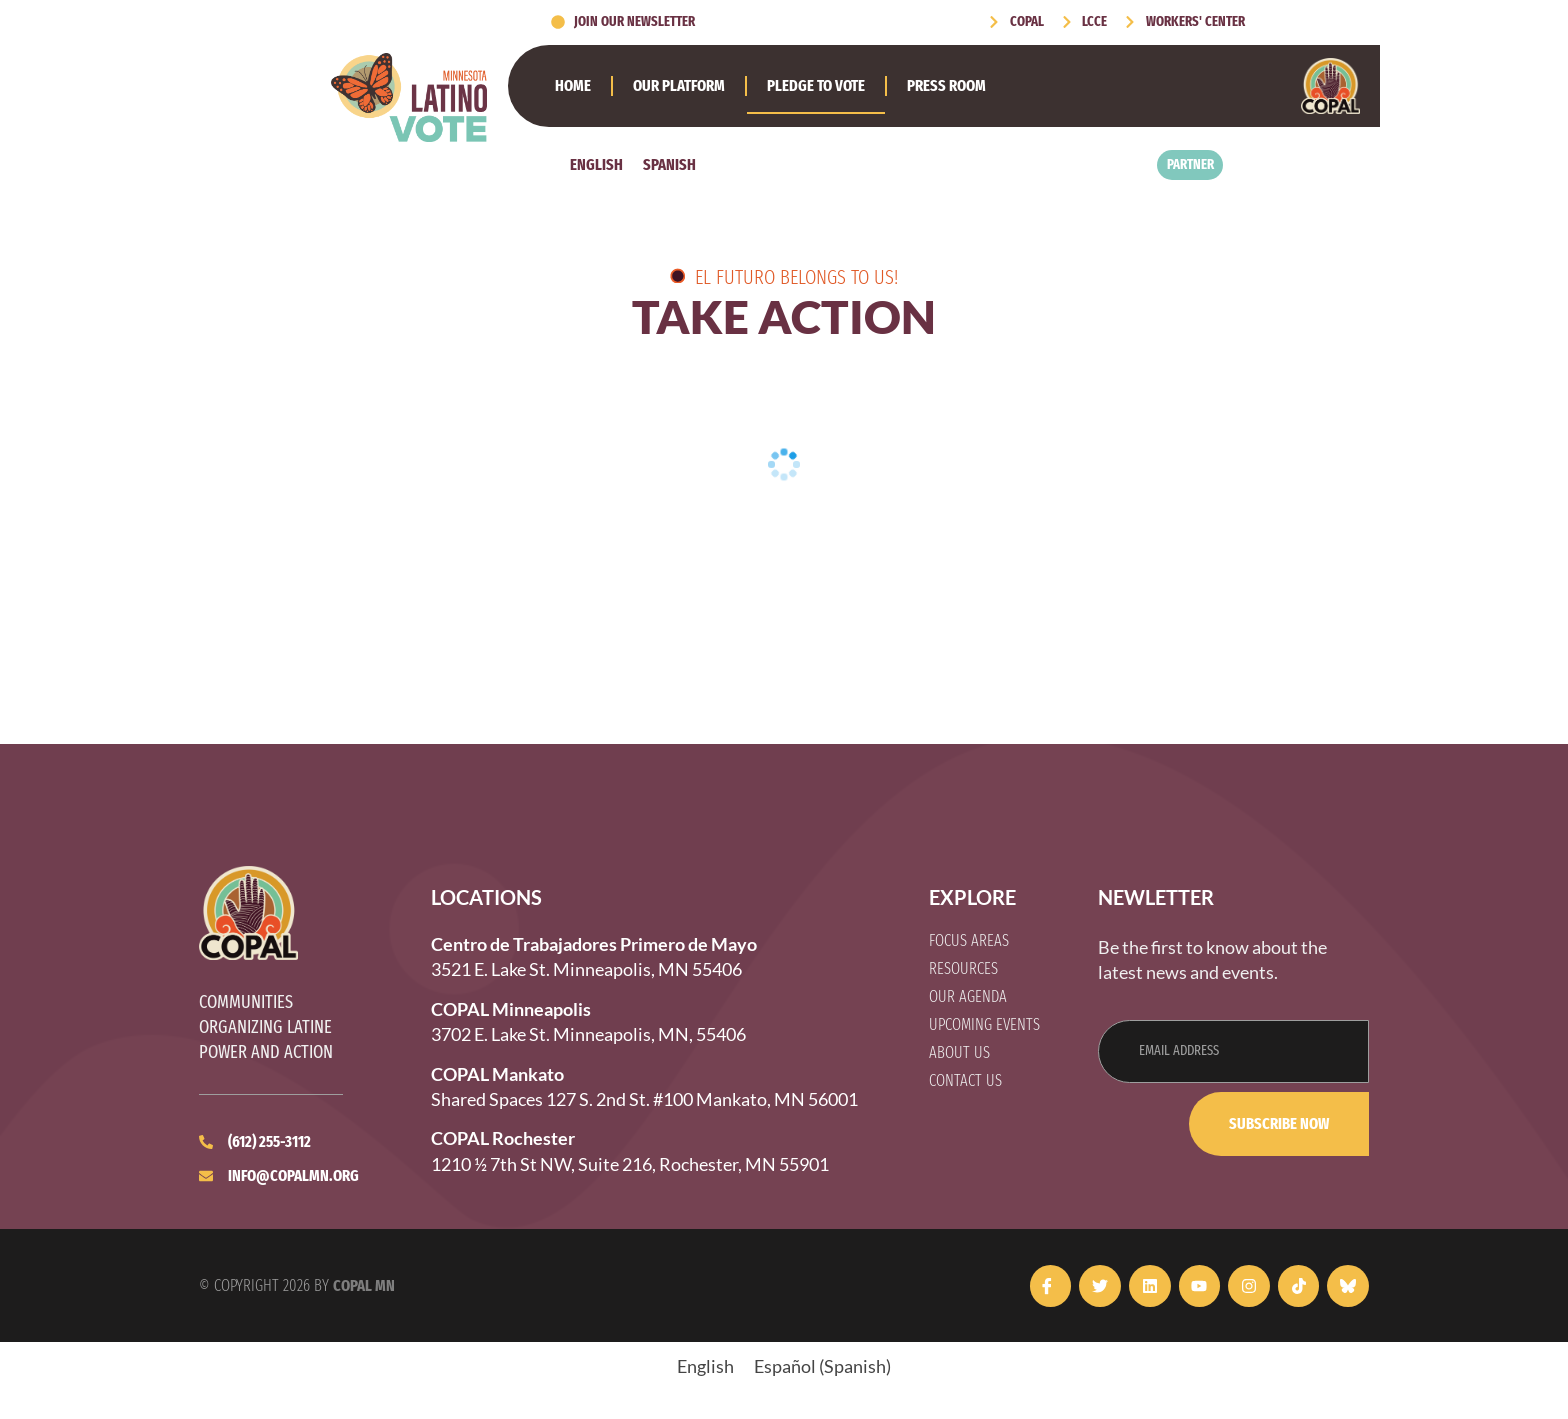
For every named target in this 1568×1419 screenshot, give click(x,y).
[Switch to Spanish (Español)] (822, 1365)
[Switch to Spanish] (669, 165)
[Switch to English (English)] (705, 1365)
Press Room (946, 85)
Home (573, 85)
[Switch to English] (596, 165)
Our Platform (679, 85)
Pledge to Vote (816, 85)
